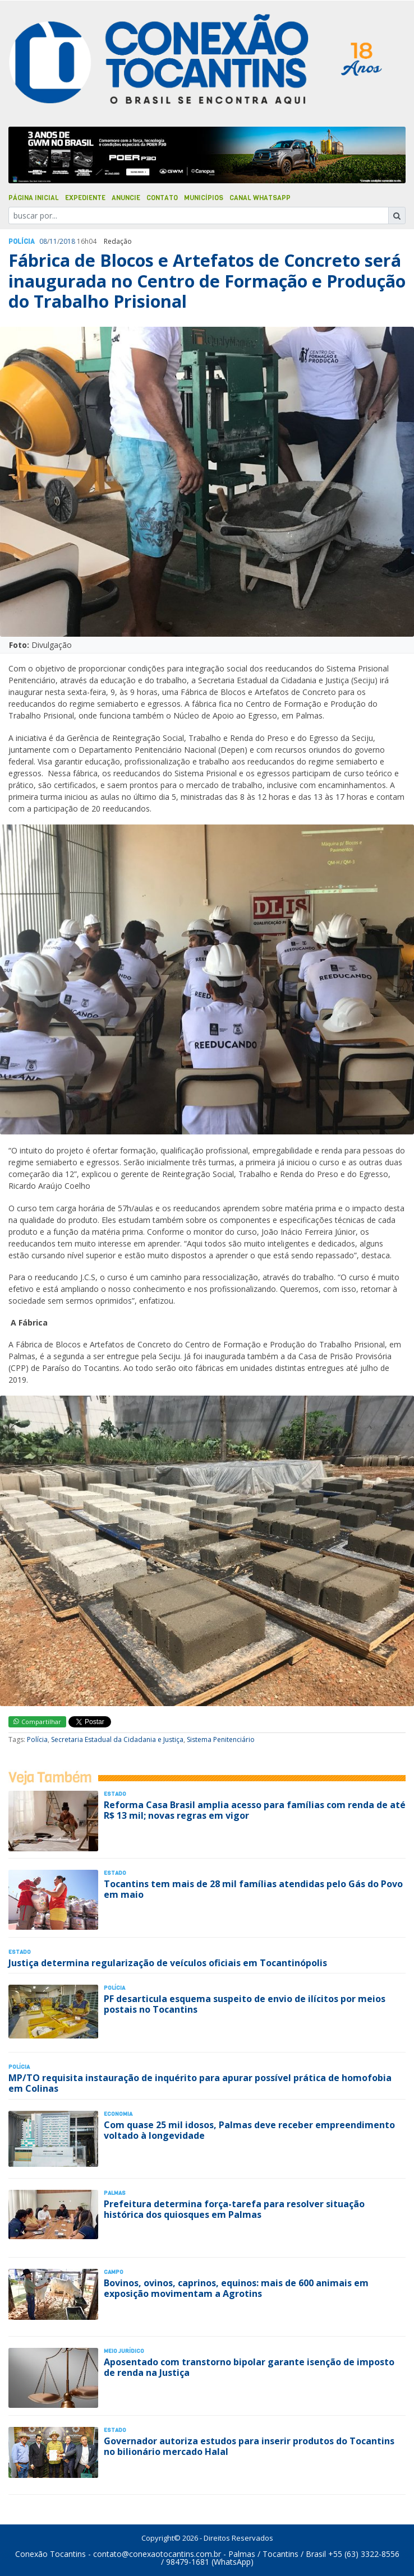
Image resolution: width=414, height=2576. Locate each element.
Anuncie (126, 197)
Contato (162, 197)
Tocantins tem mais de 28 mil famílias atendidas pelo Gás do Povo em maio (253, 1889)
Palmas (115, 2193)
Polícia (37, 1739)
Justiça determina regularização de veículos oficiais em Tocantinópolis (167, 1963)
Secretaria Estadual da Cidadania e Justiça (117, 1739)
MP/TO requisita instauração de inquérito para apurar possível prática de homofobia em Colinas (200, 2083)
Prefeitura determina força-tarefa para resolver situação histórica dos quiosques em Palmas (234, 2209)
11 (53, 241)
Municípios (203, 197)
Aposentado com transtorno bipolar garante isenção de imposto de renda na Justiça (249, 2367)
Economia (118, 2114)
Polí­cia (21, 241)
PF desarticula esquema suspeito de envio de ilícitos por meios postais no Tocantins (244, 2004)
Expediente (85, 197)
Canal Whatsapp (260, 197)
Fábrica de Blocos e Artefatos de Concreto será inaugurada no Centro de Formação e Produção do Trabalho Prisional (207, 281)
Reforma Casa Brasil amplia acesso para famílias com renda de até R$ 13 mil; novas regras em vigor (255, 1810)
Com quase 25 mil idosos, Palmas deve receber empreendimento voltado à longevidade (249, 2130)
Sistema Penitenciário (221, 1739)
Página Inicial (33, 197)
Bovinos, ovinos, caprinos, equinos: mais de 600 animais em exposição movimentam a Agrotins (236, 2288)
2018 (67, 241)
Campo (113, 2272)
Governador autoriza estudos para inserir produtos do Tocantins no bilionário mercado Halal (249, 2446)
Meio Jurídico (124, 2351)
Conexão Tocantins (50, 2554)
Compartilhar (37, 1721)
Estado (115, 1793)
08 (43, 241)
